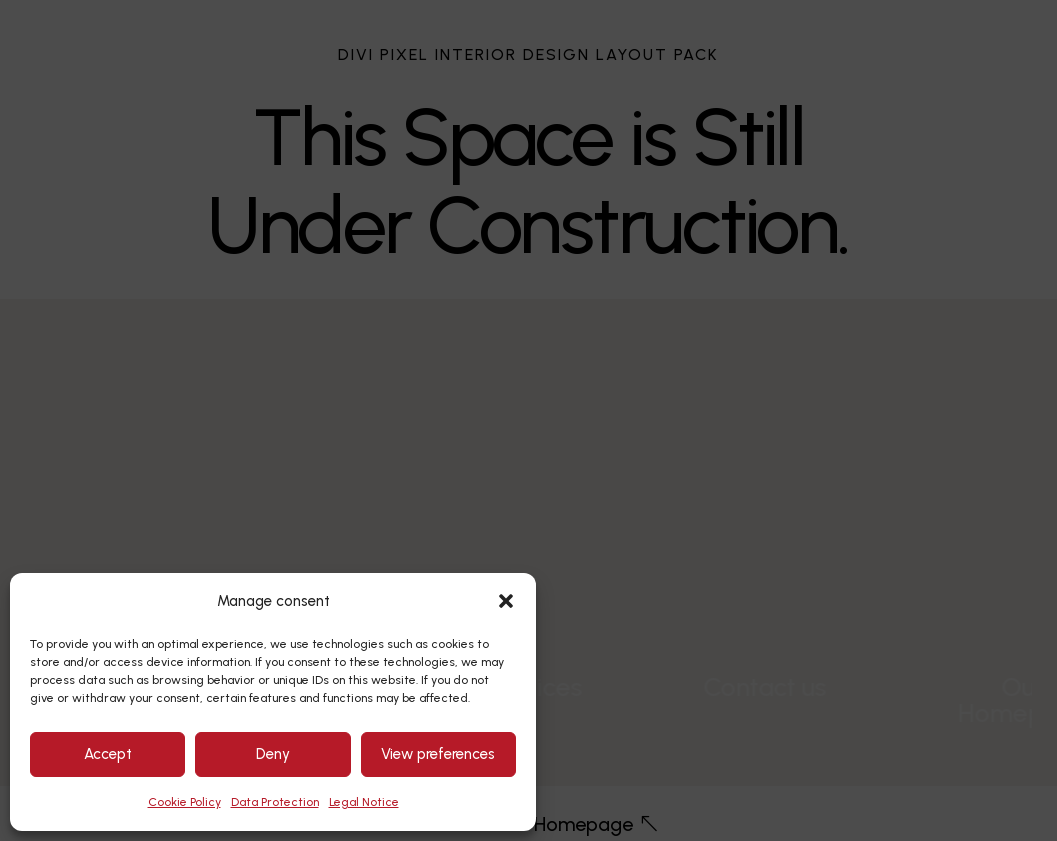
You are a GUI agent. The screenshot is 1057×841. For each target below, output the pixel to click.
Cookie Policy (184, 802)
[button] (506, 601)
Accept (108, 754)
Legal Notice (364, 802)
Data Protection (275, 802)
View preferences (438, 754)
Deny (273, 754)
